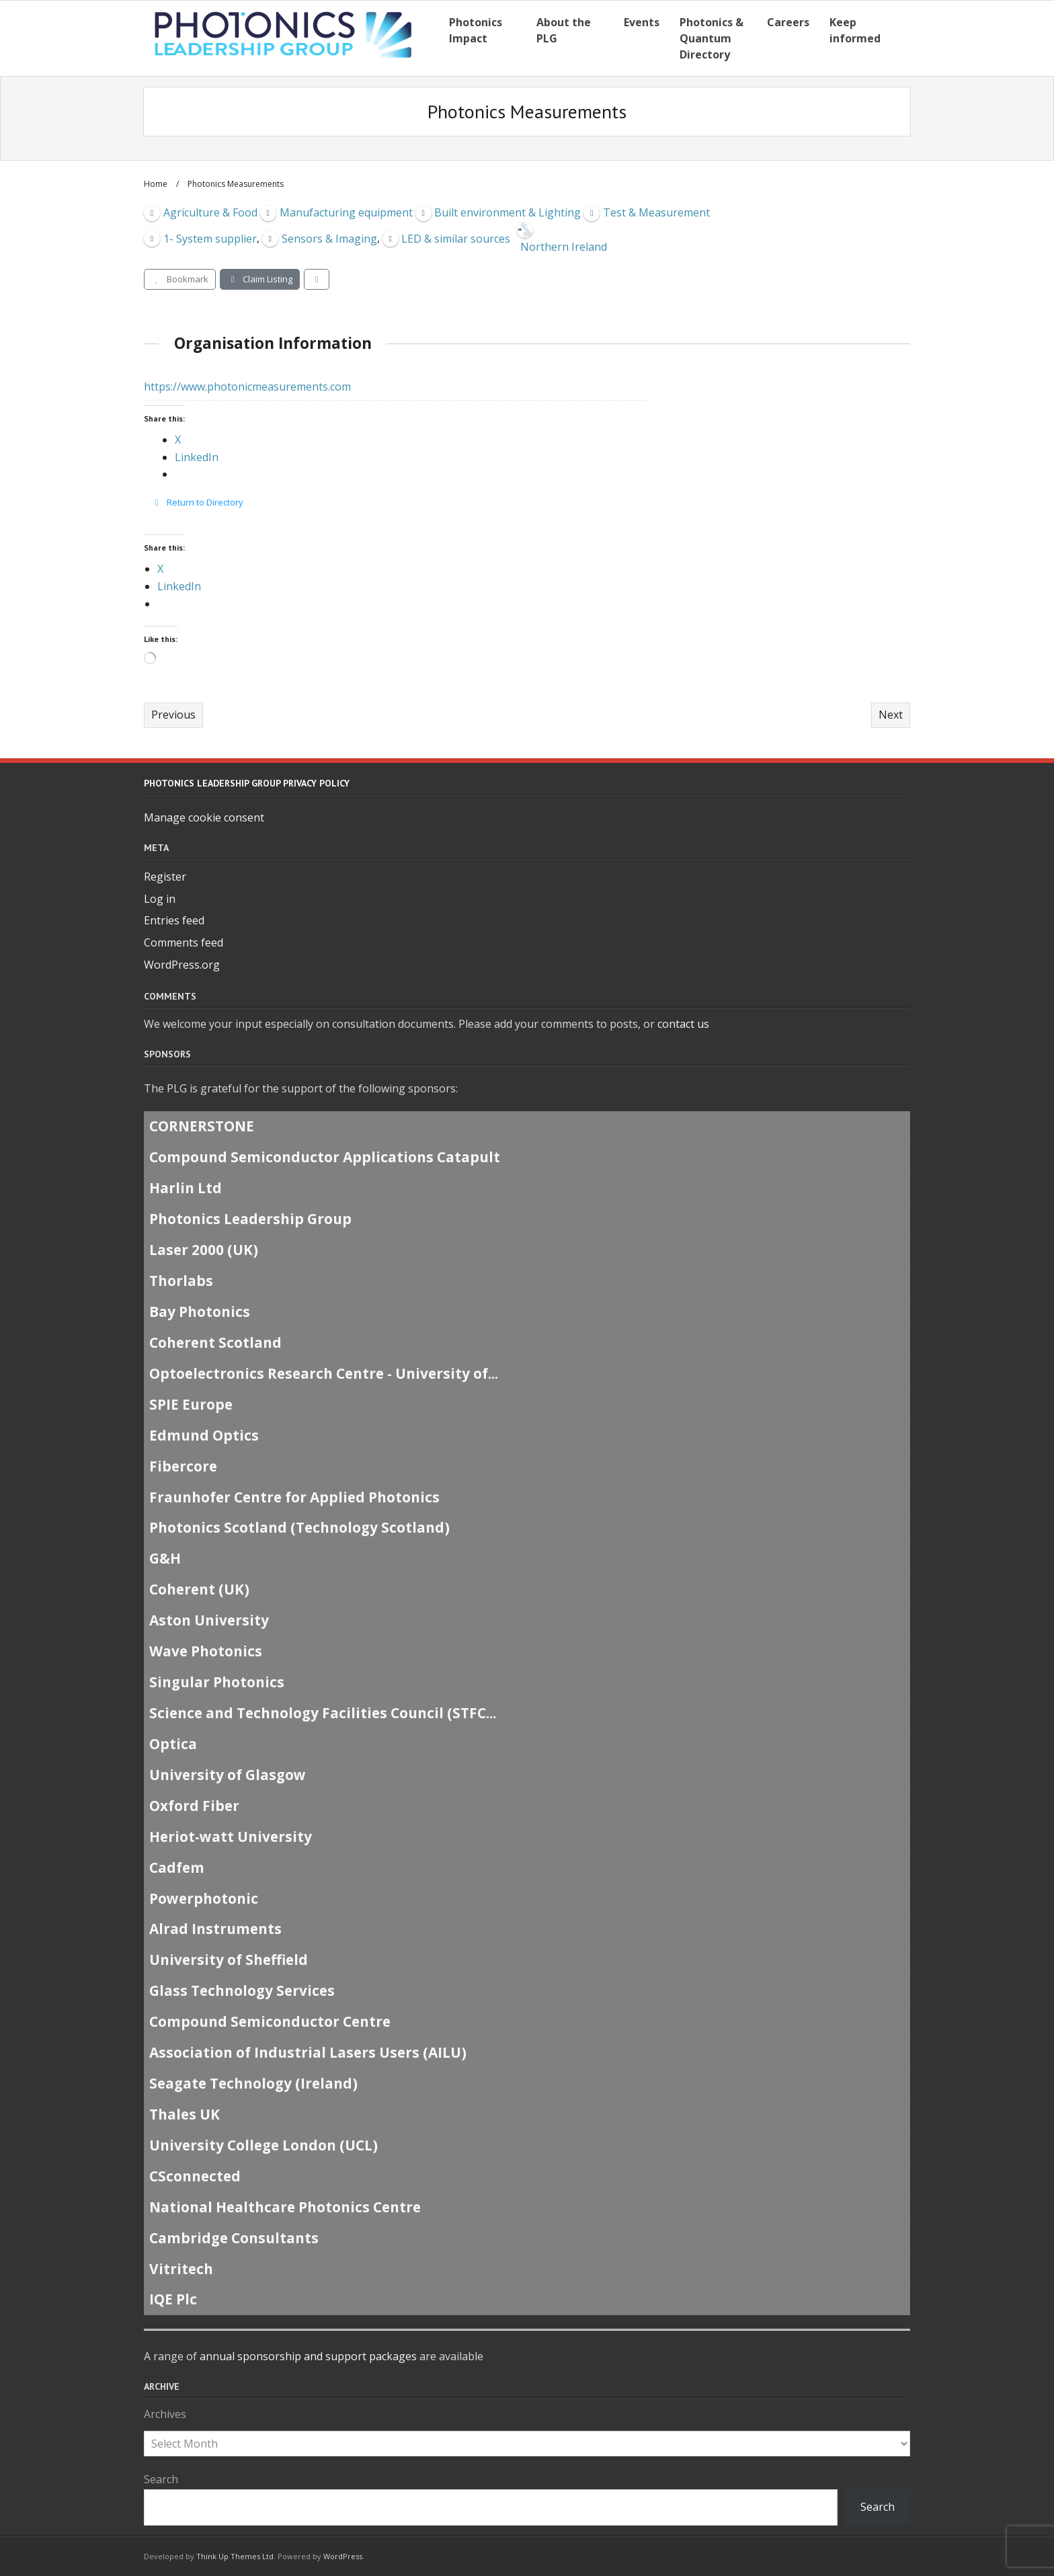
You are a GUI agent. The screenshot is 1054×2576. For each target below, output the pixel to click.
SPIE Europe (191, 1404)
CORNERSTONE (201, 1126)
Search (161, 2479)
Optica (173, 1743)
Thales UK (184, 2114)
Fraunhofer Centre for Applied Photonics (294, 1497)
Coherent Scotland (215, 1342)
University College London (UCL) (263, 2145)
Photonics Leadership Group (250, 1218)
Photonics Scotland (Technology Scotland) (299, 1528)
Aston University (209, 1620)
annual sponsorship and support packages (308, 2356)
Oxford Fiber (194, 1805)
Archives (165, 2414)
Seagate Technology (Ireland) (253, 2083)
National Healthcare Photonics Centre (285, 2207)
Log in (159, 898)
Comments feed (183, 942)
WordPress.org (182, 964)
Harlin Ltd (185, 1188)
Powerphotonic (203, 1898)
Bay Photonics (199, 1311)
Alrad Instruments (215, 1929)
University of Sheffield (228, 1960)
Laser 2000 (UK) (203, 1249)
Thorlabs (181, 1280)
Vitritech (181, 2268)
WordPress (342, 2556)
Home (155, 184)
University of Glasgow (227, 1774)
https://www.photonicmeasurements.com (247, 386)
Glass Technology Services (242, 1991)
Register (165, 876)
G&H (165, 1558)
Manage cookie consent (204, 817)
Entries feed (174, 920)
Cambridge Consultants (234, 2237)
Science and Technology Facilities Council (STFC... (322, 1712)
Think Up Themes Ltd (235, 2556)
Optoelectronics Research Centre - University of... (323, 1373)
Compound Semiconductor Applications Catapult (324, 1157)
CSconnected (195, 2176)
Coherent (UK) (199, 1589)
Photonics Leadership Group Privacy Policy (247, 783)
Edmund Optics (204, 1435)
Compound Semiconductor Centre (270, 2021)
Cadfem (176, 1867)
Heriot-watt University (230, 1836)
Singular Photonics (216, 1682)
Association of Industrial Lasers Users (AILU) (308, 2052)
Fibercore (183, 1466)
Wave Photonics (205, 1651)
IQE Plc (173, 2299)
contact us (683, 1023)
